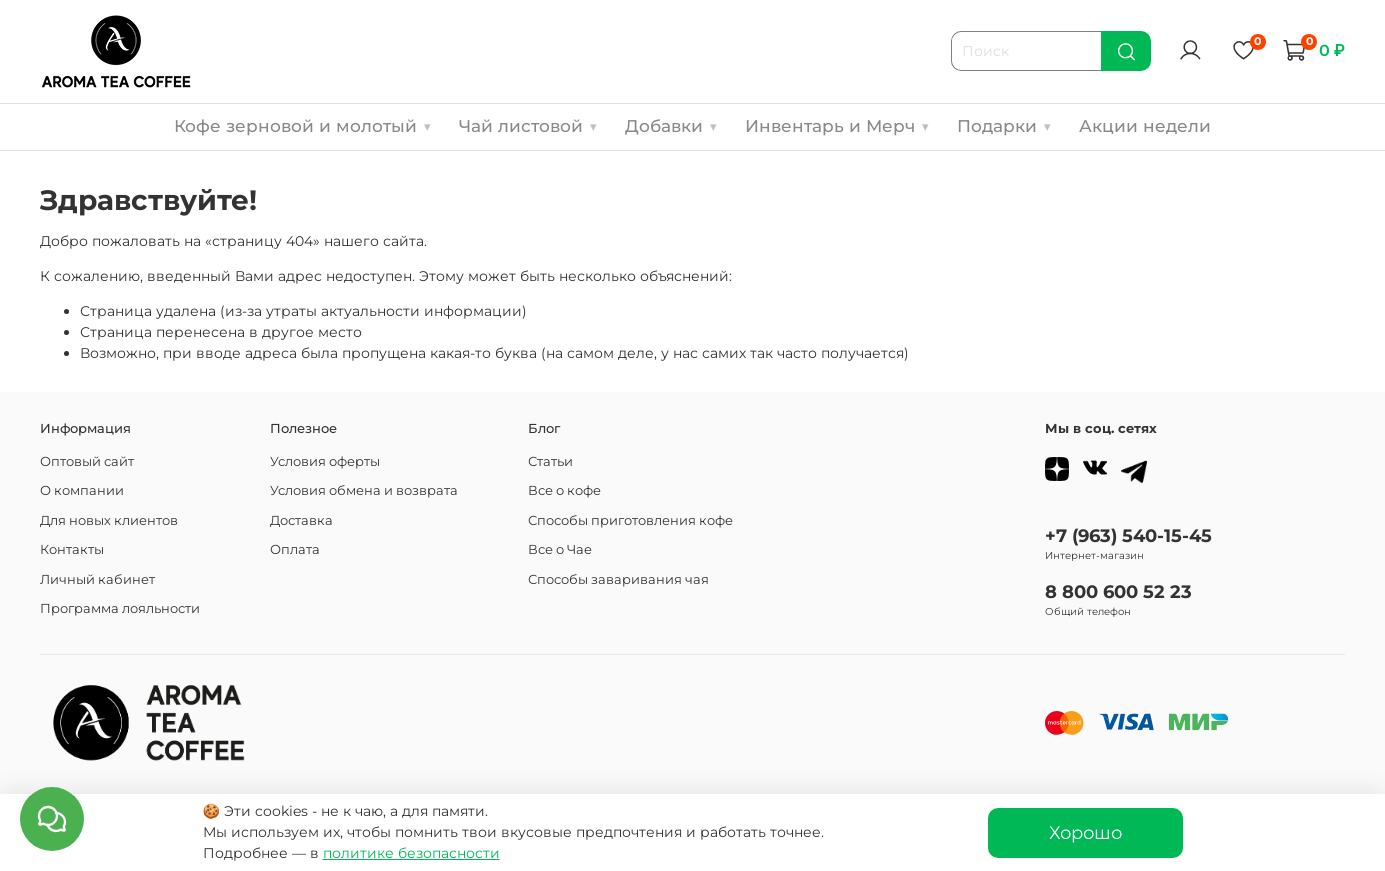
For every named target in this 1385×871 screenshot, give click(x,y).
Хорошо (1085, 832)
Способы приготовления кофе (630, 520)
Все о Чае (560, 549)
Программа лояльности (120, 608)
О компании (82, 490)
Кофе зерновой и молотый (302, 126)
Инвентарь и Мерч (837, 126)
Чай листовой (528, 126)
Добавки (671, 126)
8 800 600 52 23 (1118, 591)
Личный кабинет (97, 579)
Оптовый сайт (87, 461)
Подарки (1004, 126)
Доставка (301, 520)
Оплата (295, 549)
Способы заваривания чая (618, 579)
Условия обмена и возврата (364, 490)
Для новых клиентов (109, 520)
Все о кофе (564, 490)
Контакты (72, 549)
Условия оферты (325, 461)
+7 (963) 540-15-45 (1128, 535)
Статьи (550, 461)
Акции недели (1145, 126)
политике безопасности (411, 853)
